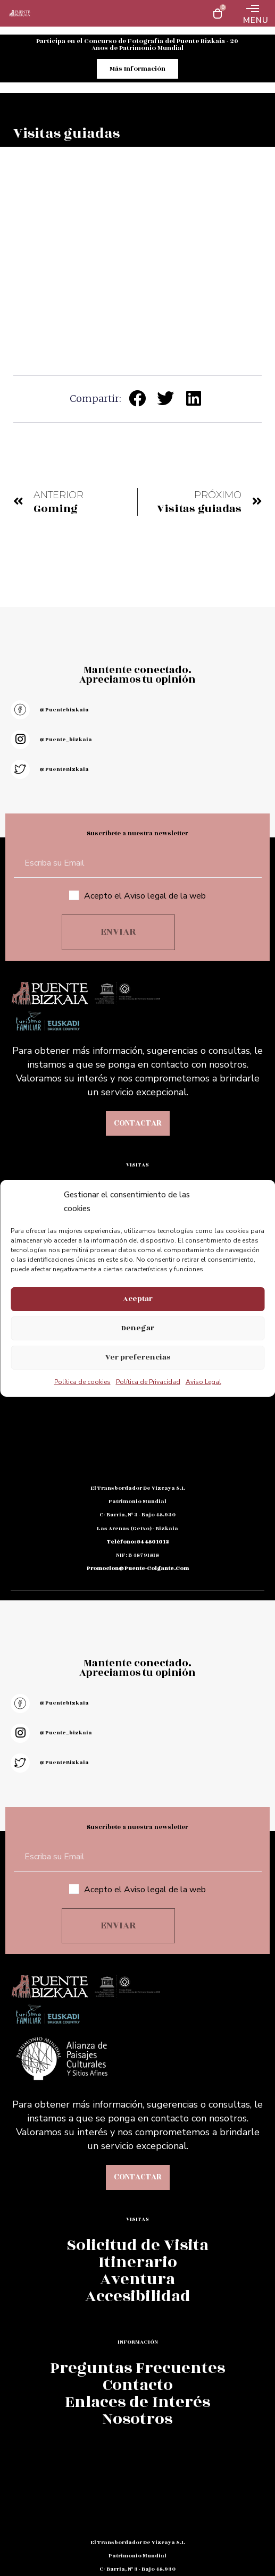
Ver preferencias (137, 1357)
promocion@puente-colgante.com (138, 1568)
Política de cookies (82, 1382)
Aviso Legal (203, 1382)
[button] (138, 398)
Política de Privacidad (148, 1382)
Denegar (137, 1327)
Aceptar (138, 1298)
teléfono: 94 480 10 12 (138, 1542)
